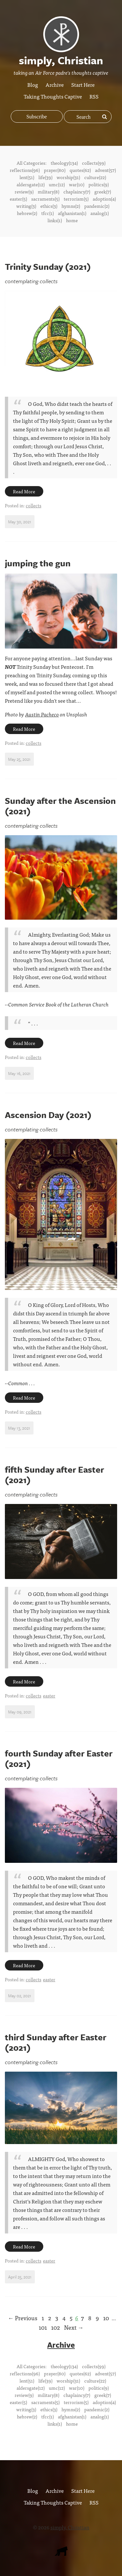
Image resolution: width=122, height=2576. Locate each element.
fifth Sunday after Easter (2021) (54, 1474)
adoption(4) (104, 198)
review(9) (24, 191)
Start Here (83, 84)
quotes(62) (80, 170)
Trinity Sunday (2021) (48, 266)
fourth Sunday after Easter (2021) (59, 1758)
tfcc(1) (47, 213)
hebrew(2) (27, 213)
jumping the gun (38, 563)
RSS (94, 96)
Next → (74, 2327)
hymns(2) (70, 205)
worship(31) (68, 177)
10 (106, 2318)
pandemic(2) (96, 205)
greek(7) (102, 191)
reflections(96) (25, 170)
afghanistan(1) (72, 213)
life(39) (45, 177)
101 (43, 2327)
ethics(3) (48, 205)
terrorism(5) (76, 198)
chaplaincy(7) (76, 191)
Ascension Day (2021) (48, 1115)
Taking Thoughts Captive (53, 96)
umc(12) (57, 184)
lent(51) (27, 177)
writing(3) (26, 205)
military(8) (48, 191)
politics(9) (98, 184)
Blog (32, 84)
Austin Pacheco (42, 714)
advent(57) (105, 170)
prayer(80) (54, 170)
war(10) (76, 184)
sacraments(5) (45, 198)
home (72, 220)
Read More (24, 491)
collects (33, 505)
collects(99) (93, 162)
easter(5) (18, 198)
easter (49, 1695)
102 (55, 2327)
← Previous (22, 2318)
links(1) (54, 220)
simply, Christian (69, 2527)
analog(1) (99, 213)
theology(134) (64, 162)
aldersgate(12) (31, 184)
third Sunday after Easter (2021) (55, 2042)
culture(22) (95, 177)
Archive (55, 84)
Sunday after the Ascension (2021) (60, 805)
